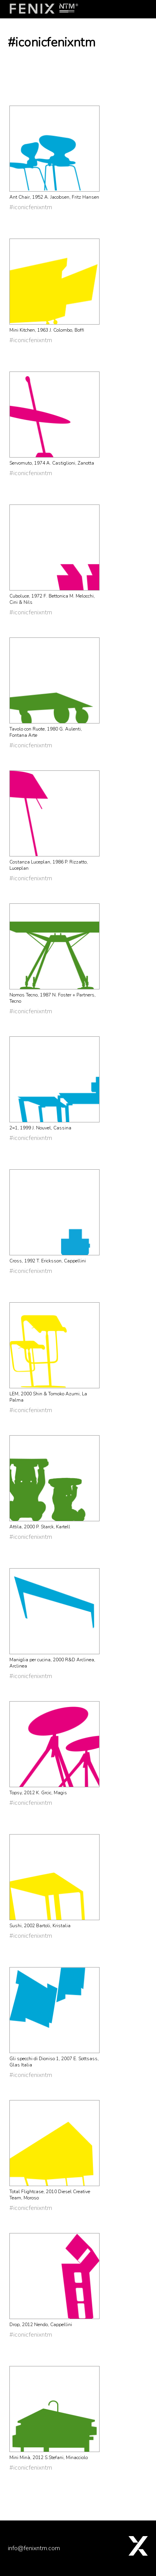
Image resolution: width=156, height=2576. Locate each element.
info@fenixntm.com (34, 2548)
